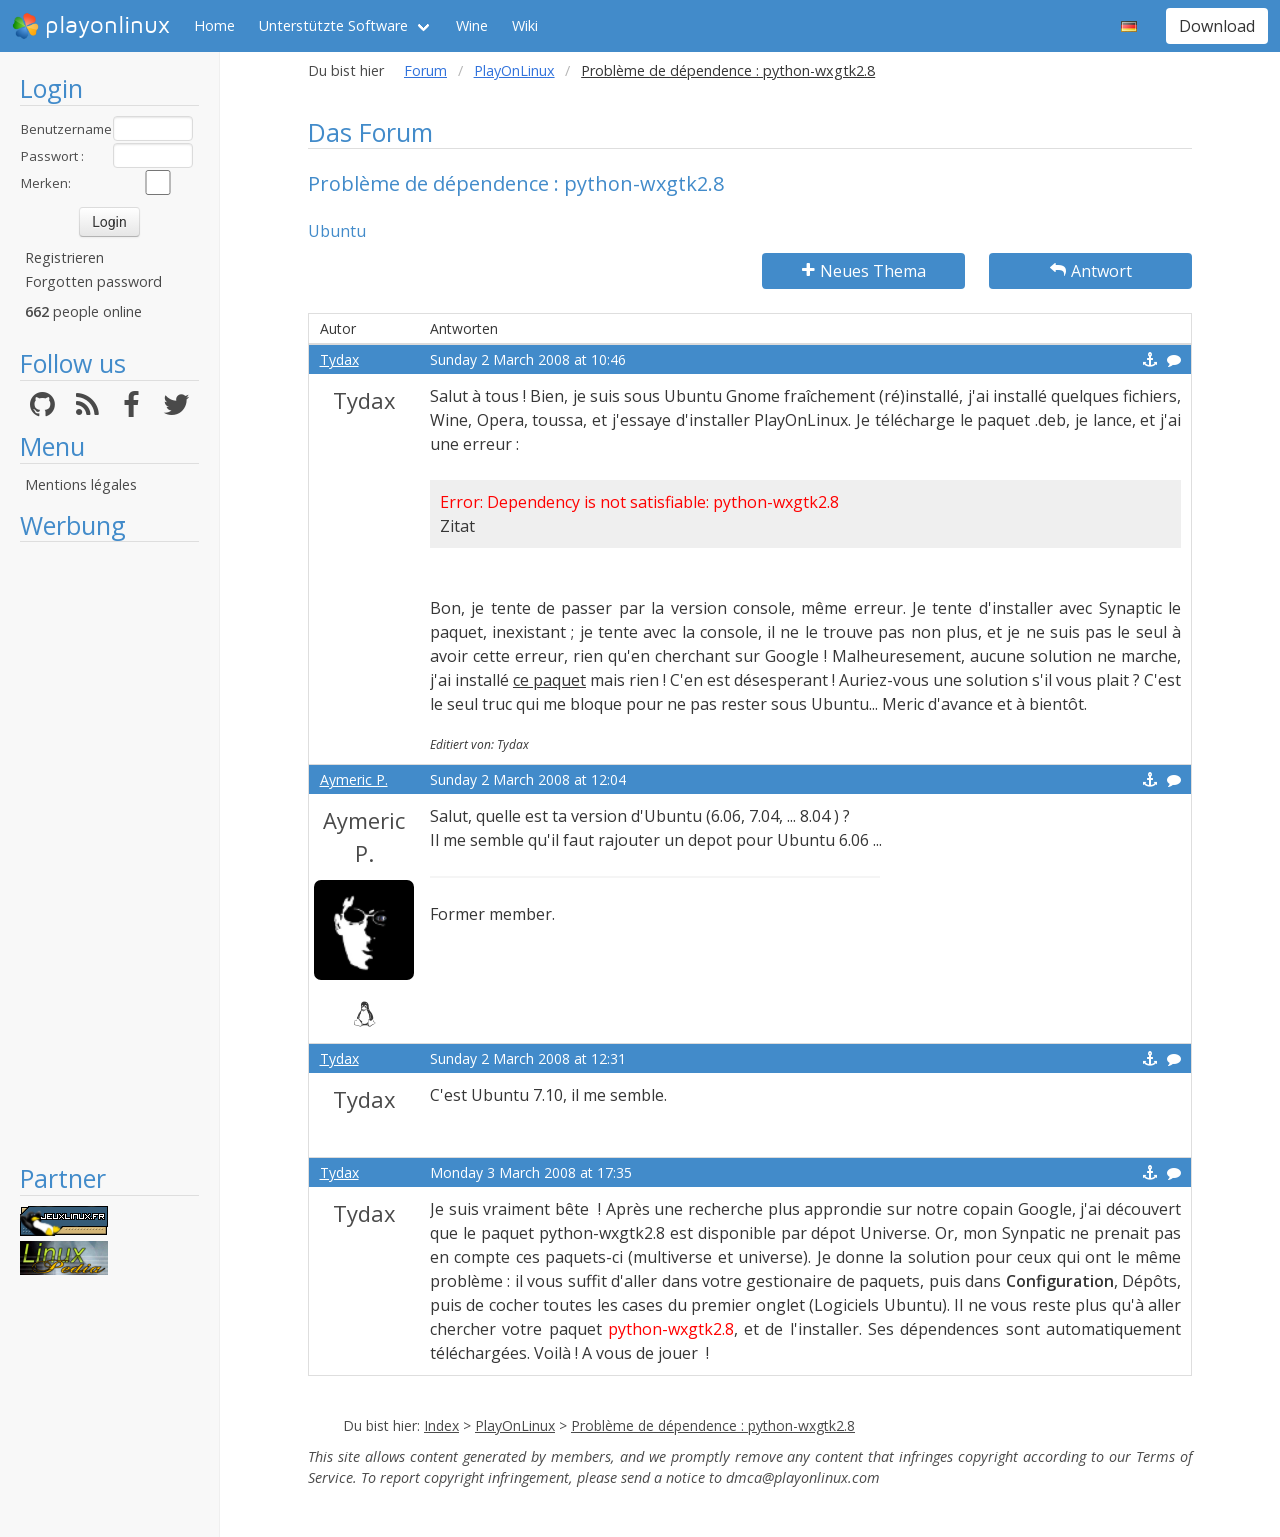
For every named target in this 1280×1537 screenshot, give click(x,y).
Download (1217, 26)
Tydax (339, 359)
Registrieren (64, 257)
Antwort (1091, 271)
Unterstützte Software (333, 25)
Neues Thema (864, 271)
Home (214, 25)
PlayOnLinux (514, 70)
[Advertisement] (109, 852)
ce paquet (549, 680)
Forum (425, 70)
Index (441, 1425)
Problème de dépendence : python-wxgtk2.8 (713, 1425)
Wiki (525, 25)
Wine (472, 25)
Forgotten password (93, 281)
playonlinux (91, 26)
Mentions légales (81, 484)
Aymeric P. (354, 779)
